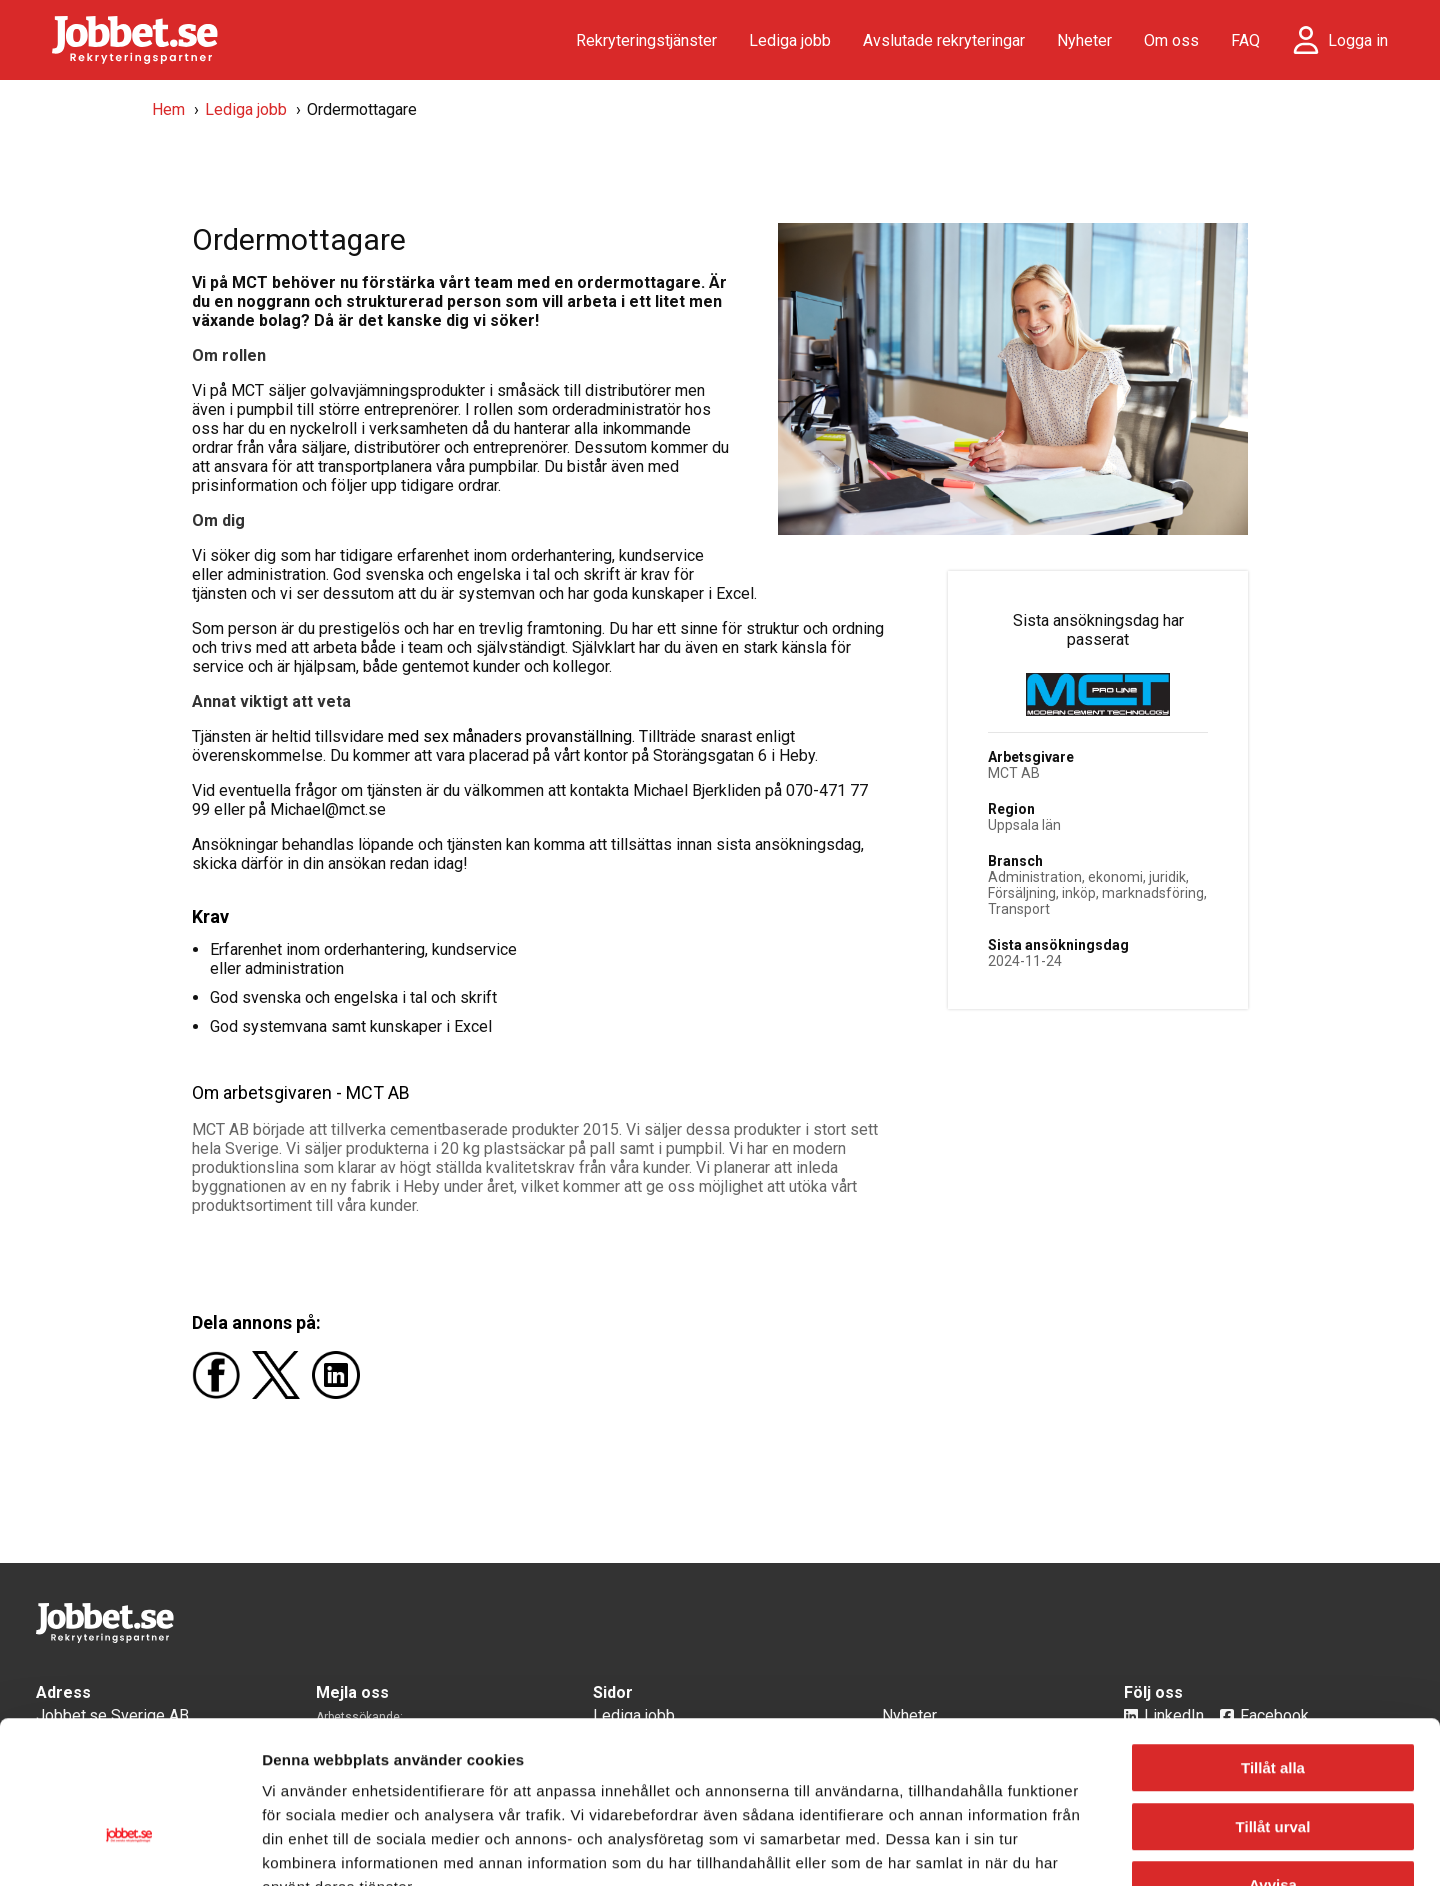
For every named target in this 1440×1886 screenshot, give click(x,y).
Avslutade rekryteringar (944, 40)
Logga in (1358, 40)
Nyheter (1084, 40)
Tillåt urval (1273, 1700)
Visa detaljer (1086, 1846)
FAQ (1245, 40)
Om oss (1171, 40)
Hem (168, 109)
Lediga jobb (790, 40)
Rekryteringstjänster (646, 40)
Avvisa (1273, 1758)
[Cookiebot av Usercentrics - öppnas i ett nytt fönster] (129, 1847)
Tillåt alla (1273, 1641)
